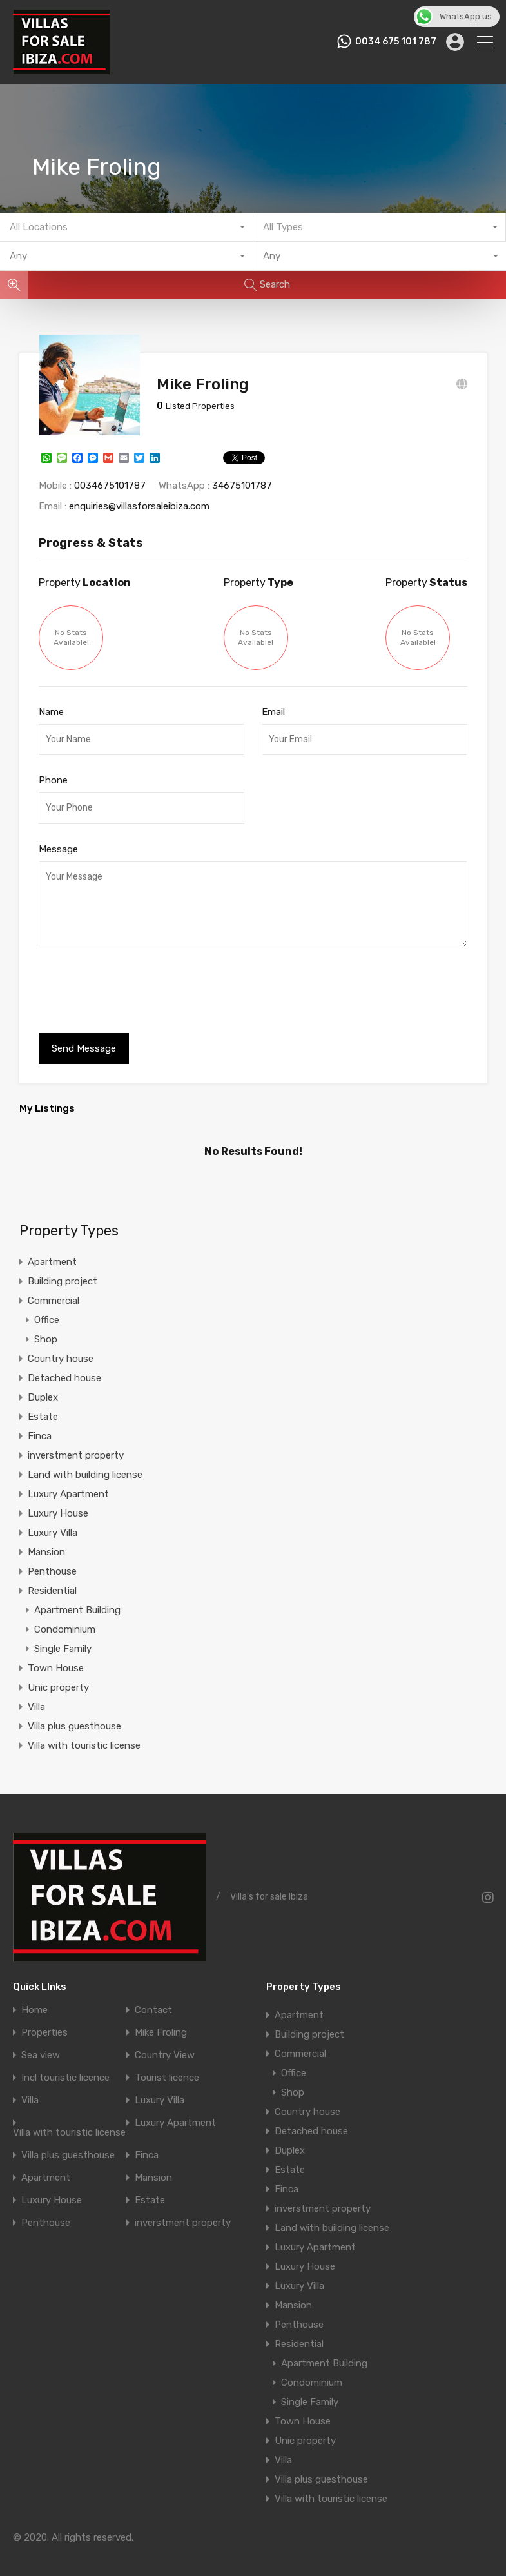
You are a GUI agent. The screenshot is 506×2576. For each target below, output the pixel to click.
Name (51, 702)
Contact (153, 2000)
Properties (44, 2023)
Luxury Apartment (68, 1484)
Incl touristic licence (65, 2068)
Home (34, 2000)
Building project (62, 1271)
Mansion (46, 1542)
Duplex (43, 1387)
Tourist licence (167, 2068)
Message (58, 839)
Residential (52, 1581)
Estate (43, 1407)
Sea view (40, 2045)
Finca (40, 1426)
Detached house (64, 1368)
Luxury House (58, 1503)
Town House (56, 1658)
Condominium (64, 1620)
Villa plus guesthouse (74, 1716)
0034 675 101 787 (395, 42)
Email (273, 702)
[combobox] (126, 227)
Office (46, 1310)
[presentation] (137, 982)
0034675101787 (110, 476)
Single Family (63, 1639)
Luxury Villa (52, 1523)
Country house (60, 1349)
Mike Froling (161, 2023)
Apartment (52, 1252)
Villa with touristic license (84, 1736)
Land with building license (85, 1465)
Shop (45, 1329)
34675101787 (242, 476)
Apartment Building (77, 1600)
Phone (53, 771)
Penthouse (52, 1562)
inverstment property (76, 1445)
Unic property (58, 1678)
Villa (36, 1697)
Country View (165, 2045)
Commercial (53, 1291)
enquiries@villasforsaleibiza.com (139, 497)
